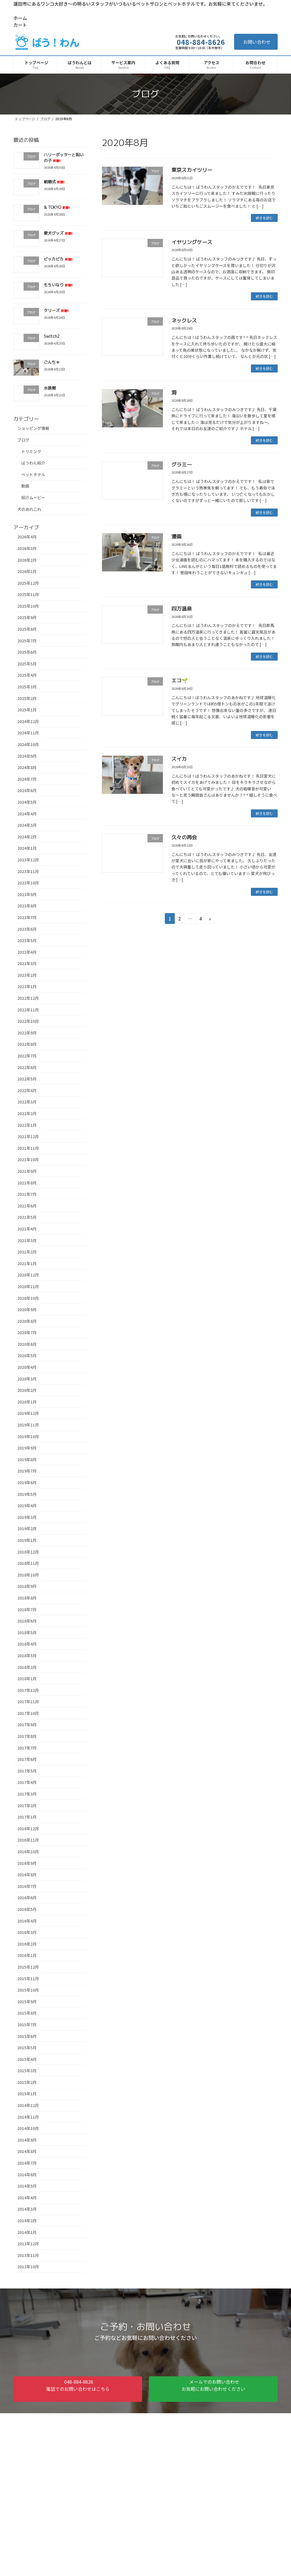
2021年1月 (27, 1263)
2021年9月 (27, 1171)
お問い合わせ (257, 41)
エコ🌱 (179, 680)
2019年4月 (27, 1505)
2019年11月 (28, 1425)
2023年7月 (27, 917)
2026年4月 (27, 537)
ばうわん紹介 (33, 463)
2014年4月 (27, 2197)
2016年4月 (27, 1920)
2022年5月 (27, 1079)
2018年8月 (27, 1598)
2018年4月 (27, 1644)
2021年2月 (27, 1252)
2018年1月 (27, 1678)
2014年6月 (27, 2174)
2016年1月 (27, 1955)
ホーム (20, 17)
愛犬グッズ (58, 233)
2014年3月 (27, 2209)
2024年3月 (27, 825)
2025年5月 (27, 664)
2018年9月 (27, 1586)
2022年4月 (27, 1090)
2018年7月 (27, 1609)
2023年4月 (27, 952)
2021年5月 (27, 1217)
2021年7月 (27, 1194)
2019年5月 (27, 1494)
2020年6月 (27, 1344)
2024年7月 (27, 779)
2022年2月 (27, 1113)
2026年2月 (27, 560)
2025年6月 (27, 652)
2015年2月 (27, 2082)
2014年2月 (27, 2220)
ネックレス (184, 320)
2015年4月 (27, 2059)
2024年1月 (27, 848)
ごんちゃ (52, 362)
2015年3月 (27, 2070)
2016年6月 (27, 1897)
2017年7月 (27, 1747)
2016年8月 (27, 1874)
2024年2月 (27, 837)
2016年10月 (28, 1851)
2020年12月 (28, 1275)
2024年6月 (27, 790)
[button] (77, 2389)
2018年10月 (28, 1575)
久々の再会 (184, 837)
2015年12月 (28, 1967)
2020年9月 (27, 1309)
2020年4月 (27, 1367)
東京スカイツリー (191, 170)
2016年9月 (27, 1863)
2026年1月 (27, 571)
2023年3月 (27, 963)
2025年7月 (27, 640)
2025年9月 (27, 617)
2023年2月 (27, 975)
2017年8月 (27, 1736)
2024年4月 (27, 813)
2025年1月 (27, 710)
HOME (14, 2557)
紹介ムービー (33, 497)
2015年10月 (28, 1990)
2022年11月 (28, 1009)
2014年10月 (28, 2128)
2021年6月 (27, 1206)
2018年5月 (27, 1632)
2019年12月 (28, 1413)
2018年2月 (27, 1667)
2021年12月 (28, 1136)
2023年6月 (27, 929)
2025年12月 (28, 583)
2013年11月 (28, 2255)
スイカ (179, 759)
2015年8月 (27, 2013)
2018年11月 (28, 1563)
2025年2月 (27, 698)
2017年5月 (27, 1771)
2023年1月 (27, 986)
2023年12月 (28, 860)
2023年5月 (27, 940)
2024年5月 (27, 802)
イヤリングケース (191, 242)
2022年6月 (27, 1067)
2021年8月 (27, 1182)
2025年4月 (27, 675)
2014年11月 (28, 2116)
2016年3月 (27, 1932)
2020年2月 (27, 1390)
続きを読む (264, 217)
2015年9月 (27, 2001)
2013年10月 (28, 2266)
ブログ (23, 440)
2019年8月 (27, 1459)
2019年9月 (27, 1448)
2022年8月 (27, 1044)
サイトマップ (50, 2425)
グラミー (181, 464)
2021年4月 (27, 1229)
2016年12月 (28, 1828)
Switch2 (52, 336)
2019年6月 (27, 1482)
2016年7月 (27, 1886)
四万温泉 (181, 608)
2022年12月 (28, 998)
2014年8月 (27, 2151)
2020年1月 (27, 1402)
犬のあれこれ (29, 509)
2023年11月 (28, 871)
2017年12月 (28, 1690)
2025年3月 (27, 687)
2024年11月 (28, 733)
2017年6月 (27, 1759)
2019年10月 (28, 1436)
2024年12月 (28, 721)
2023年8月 (27, 906)
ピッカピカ (58, 259)
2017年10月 (28, 1713)
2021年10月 (28, 1159)
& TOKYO (57, 207)
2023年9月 (27, 894)
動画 (25, 486)
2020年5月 (27, 1355)
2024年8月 (27, 767)
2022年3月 (27, 1102)
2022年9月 (27, 1033)
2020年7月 (27, 1332)
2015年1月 (27, 2093)
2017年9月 (27, 1724)
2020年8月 (27, 1321)
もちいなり (58, 284)
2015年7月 (27, 2024)
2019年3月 (27, 1517)
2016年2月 (27, 1944)
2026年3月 (27, 548)
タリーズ (56, 310)
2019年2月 (27, 1528)
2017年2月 (27, 1805)
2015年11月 (28, 1978)
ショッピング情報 (33, 428)
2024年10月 (28, 744)
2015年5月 (27, 2047)
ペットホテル (33, 474)
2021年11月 (28, 1148)
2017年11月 (28, 1701)
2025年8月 (27, 629)
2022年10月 (28, 1021)
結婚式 (54, 181)
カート (20, 24)
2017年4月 (27, 1782)
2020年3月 (27, 1378)
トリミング (31, 451)
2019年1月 (27, 1540)
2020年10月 (28, 1298)
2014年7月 (27, 2163)
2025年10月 (28, 606)
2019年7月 (27, 1471)
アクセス (16, 2564)
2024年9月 (27, 756)
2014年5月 (27, 2186)
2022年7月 (27, 1056)
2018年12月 (28, 1551)
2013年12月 (28, 2243)
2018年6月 (27, 1621)
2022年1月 (27, 1125)
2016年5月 (27, 1909)
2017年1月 (27, 1817)
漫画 (176, 536)
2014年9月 (27, 2140)
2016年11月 (28, 1840)
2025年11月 (28, 594)
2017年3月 (27, 1794)
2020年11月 (28, 1286)
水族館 (50, 387)
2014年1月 (27, 2232)
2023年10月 (28, 883)
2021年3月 (27, 1240)
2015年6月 (27, 2036)
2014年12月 (28, 2105)
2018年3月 (27, 1655)
